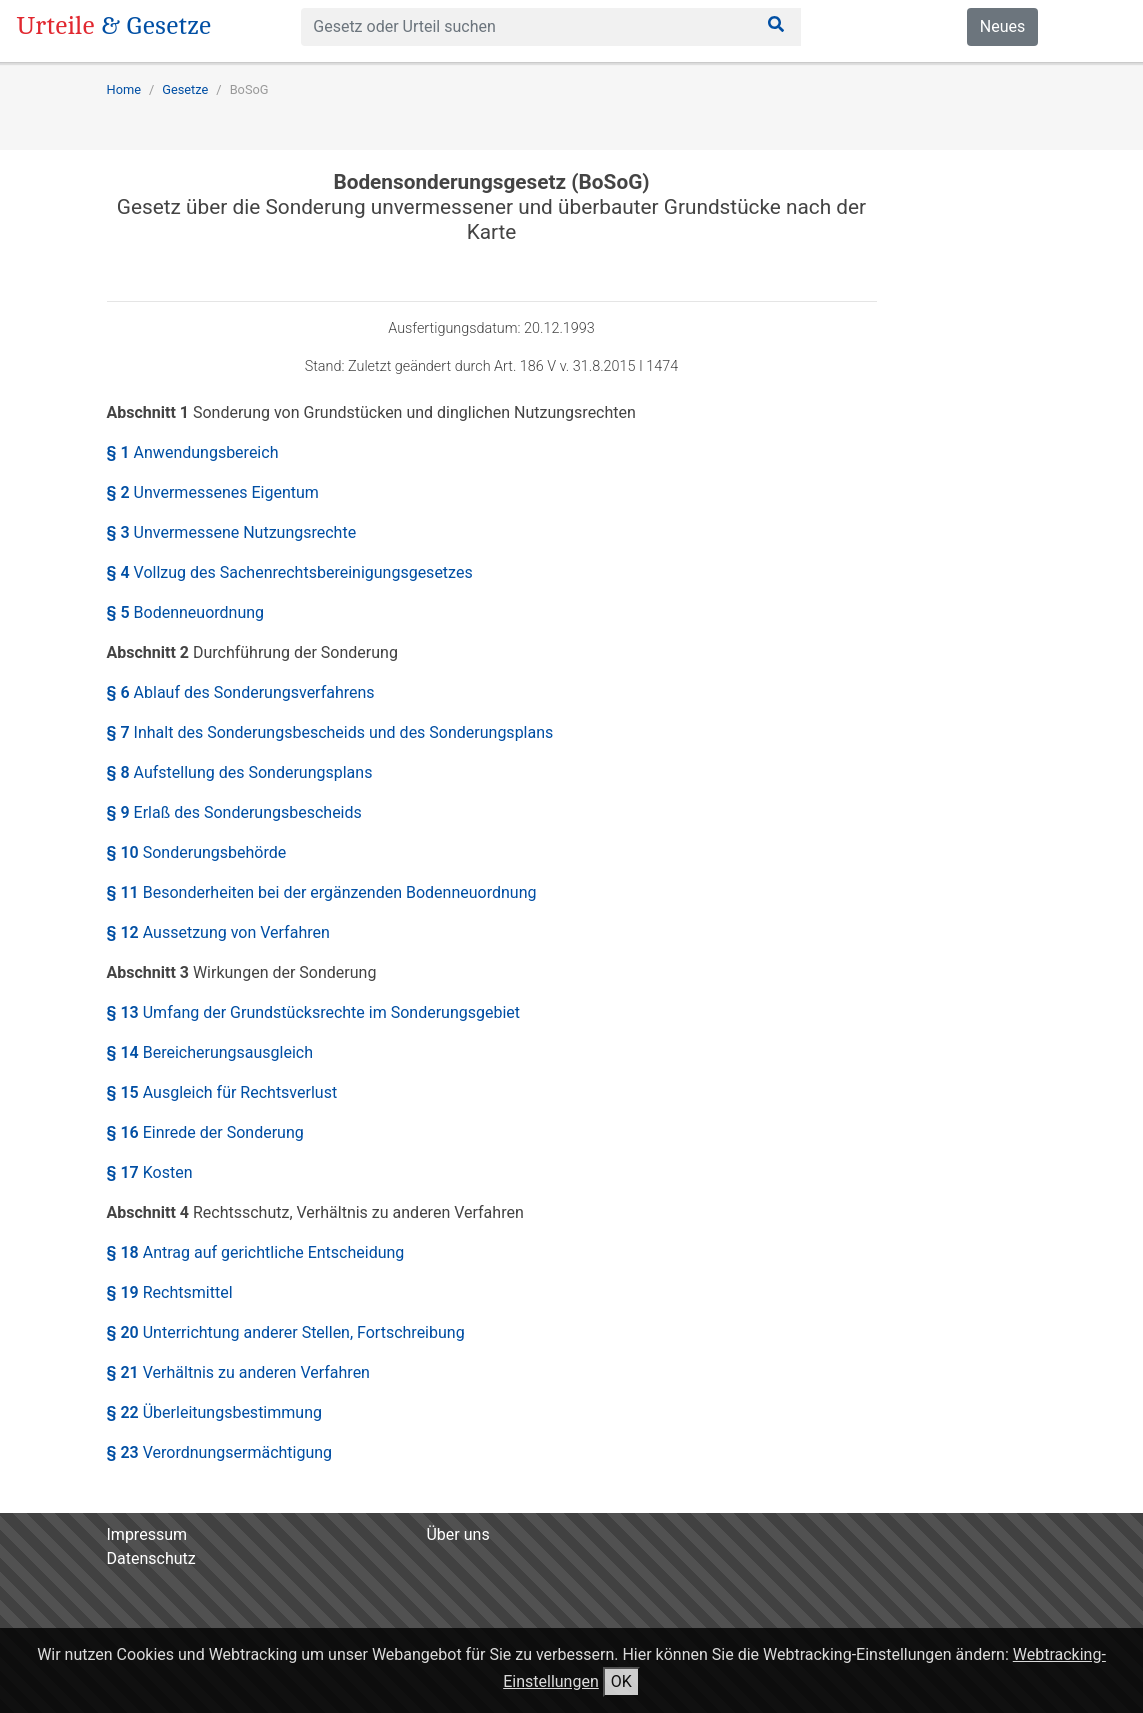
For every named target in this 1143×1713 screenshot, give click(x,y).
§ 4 (290, 572)
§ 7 (330, 732)
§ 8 (240, 772)
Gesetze (185, 89)
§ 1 (193, 452)
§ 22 (214, 1412)
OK (621, 1681)
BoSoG (249, 89)
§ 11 (322, 892)
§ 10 (197, 852)
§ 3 (232, 532)
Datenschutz (151, 1558)
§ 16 (205, 1132)
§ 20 (286, 1332)
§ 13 (314, 1012)
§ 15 (222, 1092)
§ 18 (256, 1252)
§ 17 (150, 1172)
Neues (1002, 26)
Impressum (147, 1534)
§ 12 (218, 932)
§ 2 (213, 492)
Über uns (457, 1534)
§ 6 (241, 692)
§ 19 (170, 1292)
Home (124, 89)
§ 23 (220, 1452)
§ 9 (234, 812)
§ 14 (210, 1052)
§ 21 (238, 1372)
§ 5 (186, 612)
